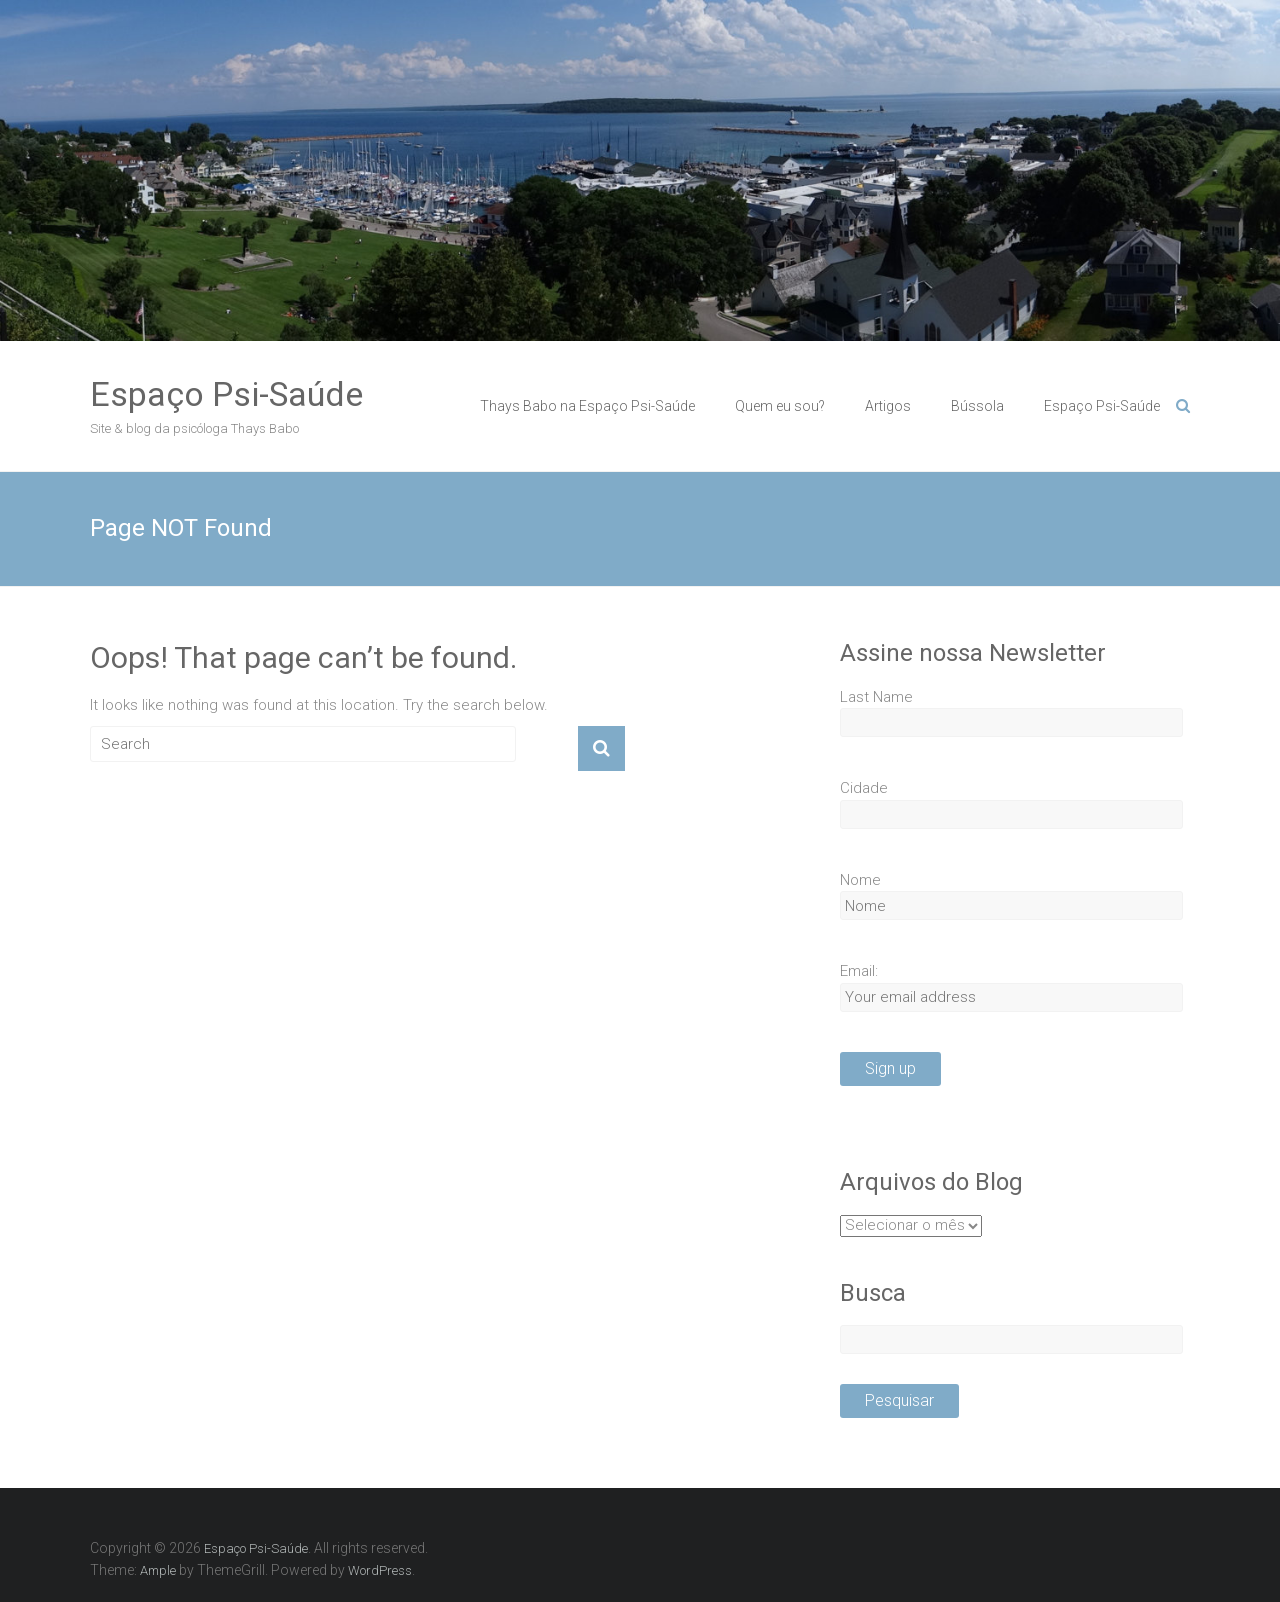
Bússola (977, 406)
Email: (859, 971)
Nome (860, 880)
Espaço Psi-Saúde (226, 394)
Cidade (864, 788)
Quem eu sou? (780, 406)
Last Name (876, 697)
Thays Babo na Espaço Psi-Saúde (587, 406)
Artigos (888, 406)
